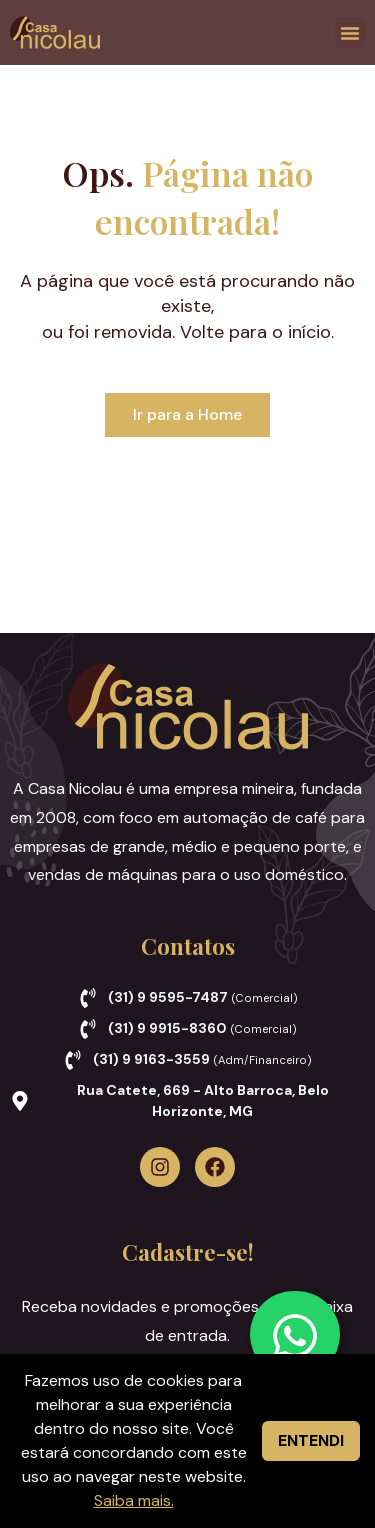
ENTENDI (311, 1440)
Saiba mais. (134, 1500)
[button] (350, 33)
